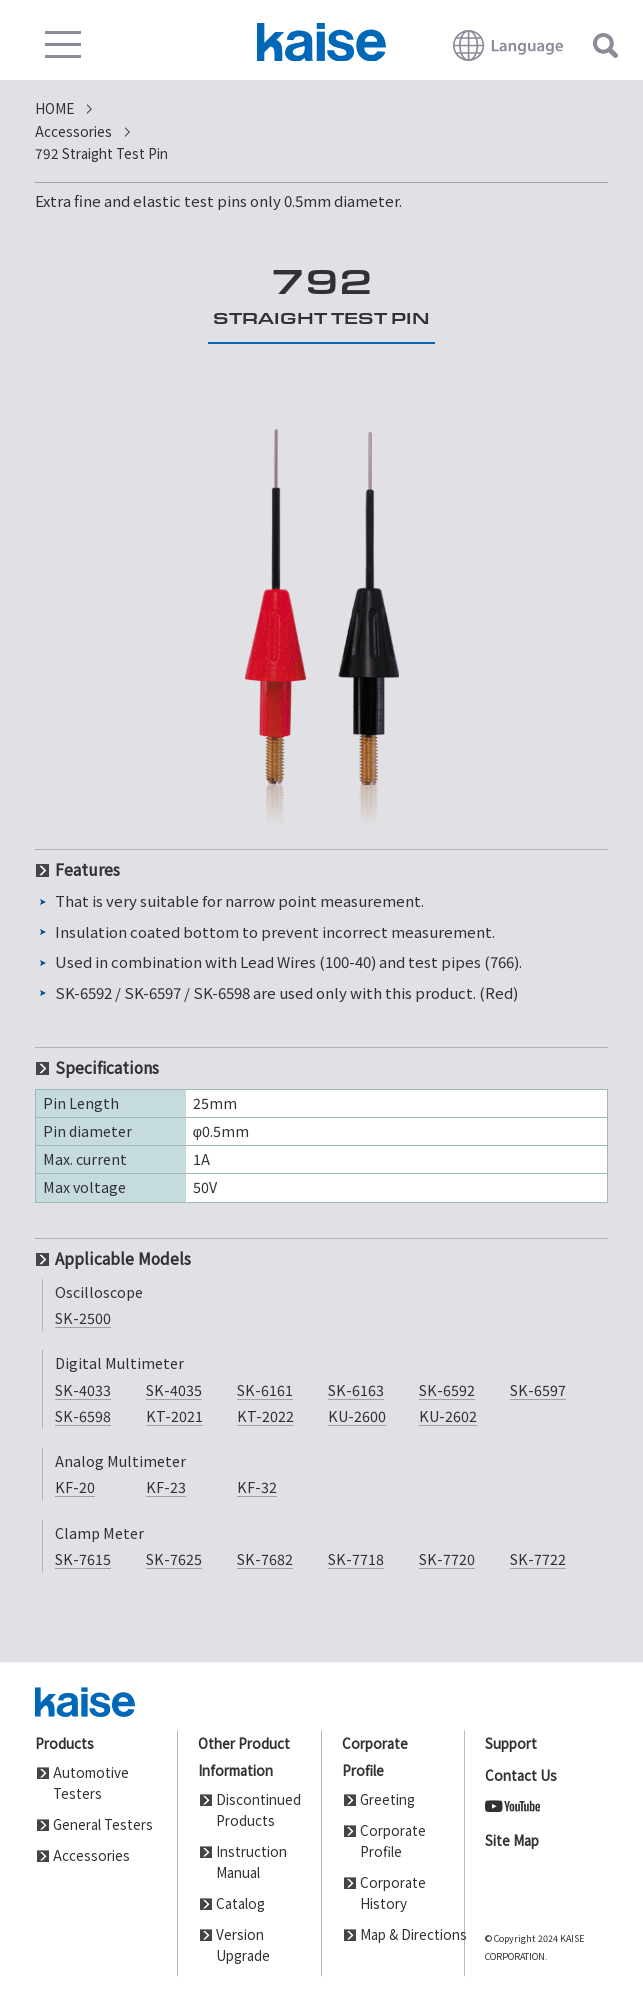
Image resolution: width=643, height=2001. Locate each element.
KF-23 (166, 1486)
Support (511, 1743)
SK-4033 (83, 1389)
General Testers (103, 1824)
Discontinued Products (258, 1809)
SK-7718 (356, 1558)
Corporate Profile (393, 1840)
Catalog (240, 1903)
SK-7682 (265, 1558)
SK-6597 (538, 1389)
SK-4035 (174, 1389)
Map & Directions (402, 1934)
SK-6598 (83, 1415)
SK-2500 (83, 1317)
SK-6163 (356, 1389)
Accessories (91, 1855)
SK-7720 (447, 1558)
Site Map (512, 1840)
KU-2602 (448, 1415)
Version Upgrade (243, 1944)
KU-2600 (357, 1415)
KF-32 (257, 1486)
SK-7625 (174, 1558)
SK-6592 (447, 1389)
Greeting (387, 1799)
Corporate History (393, 1892)
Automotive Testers (91, 1782)
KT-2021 (174, 1415)
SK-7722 (538, 1558)
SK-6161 (265, 1389)
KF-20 (75, 1486)
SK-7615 (83, 1558)
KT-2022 (265, 1415)
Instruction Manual (251, 1861)
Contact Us (521, 1775)
